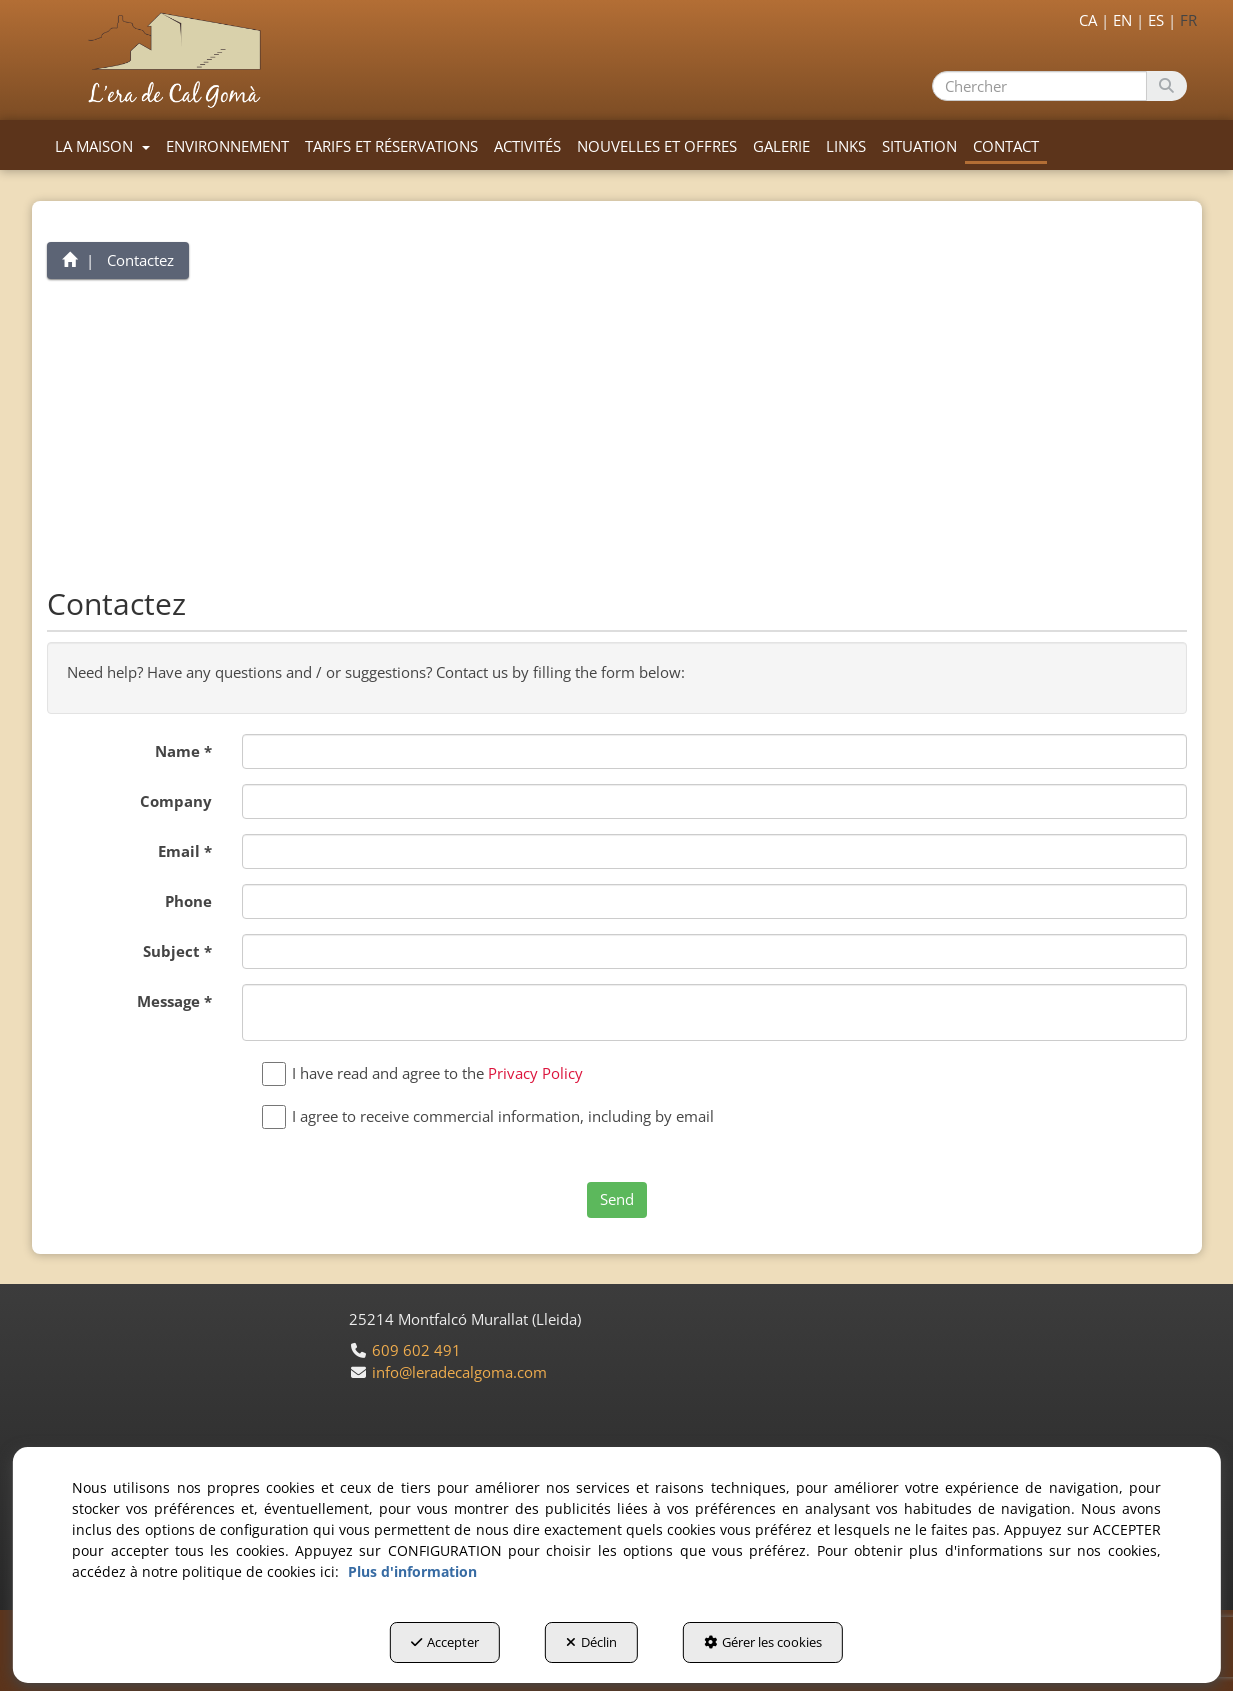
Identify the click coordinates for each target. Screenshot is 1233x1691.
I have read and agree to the (427, 1073)
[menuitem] (1118, 18)
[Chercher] (1166, 86)
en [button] (1122, 20)
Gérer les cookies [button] (763, 1642)
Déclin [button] (591, 1642)
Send (617, 1199)
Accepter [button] (445, 1642)
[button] (178, 60)
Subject (177, 951)
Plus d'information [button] (412, 1571)
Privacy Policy (535, 1073)
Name (183, 751)
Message (174, 1001)
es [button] (1156, 20)
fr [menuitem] (1188, 20)
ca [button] (1088, 20)
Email (185, 851)
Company (176, 801)
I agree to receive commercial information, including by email (493, 1116)
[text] (1039, 86)
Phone (188, 901)
